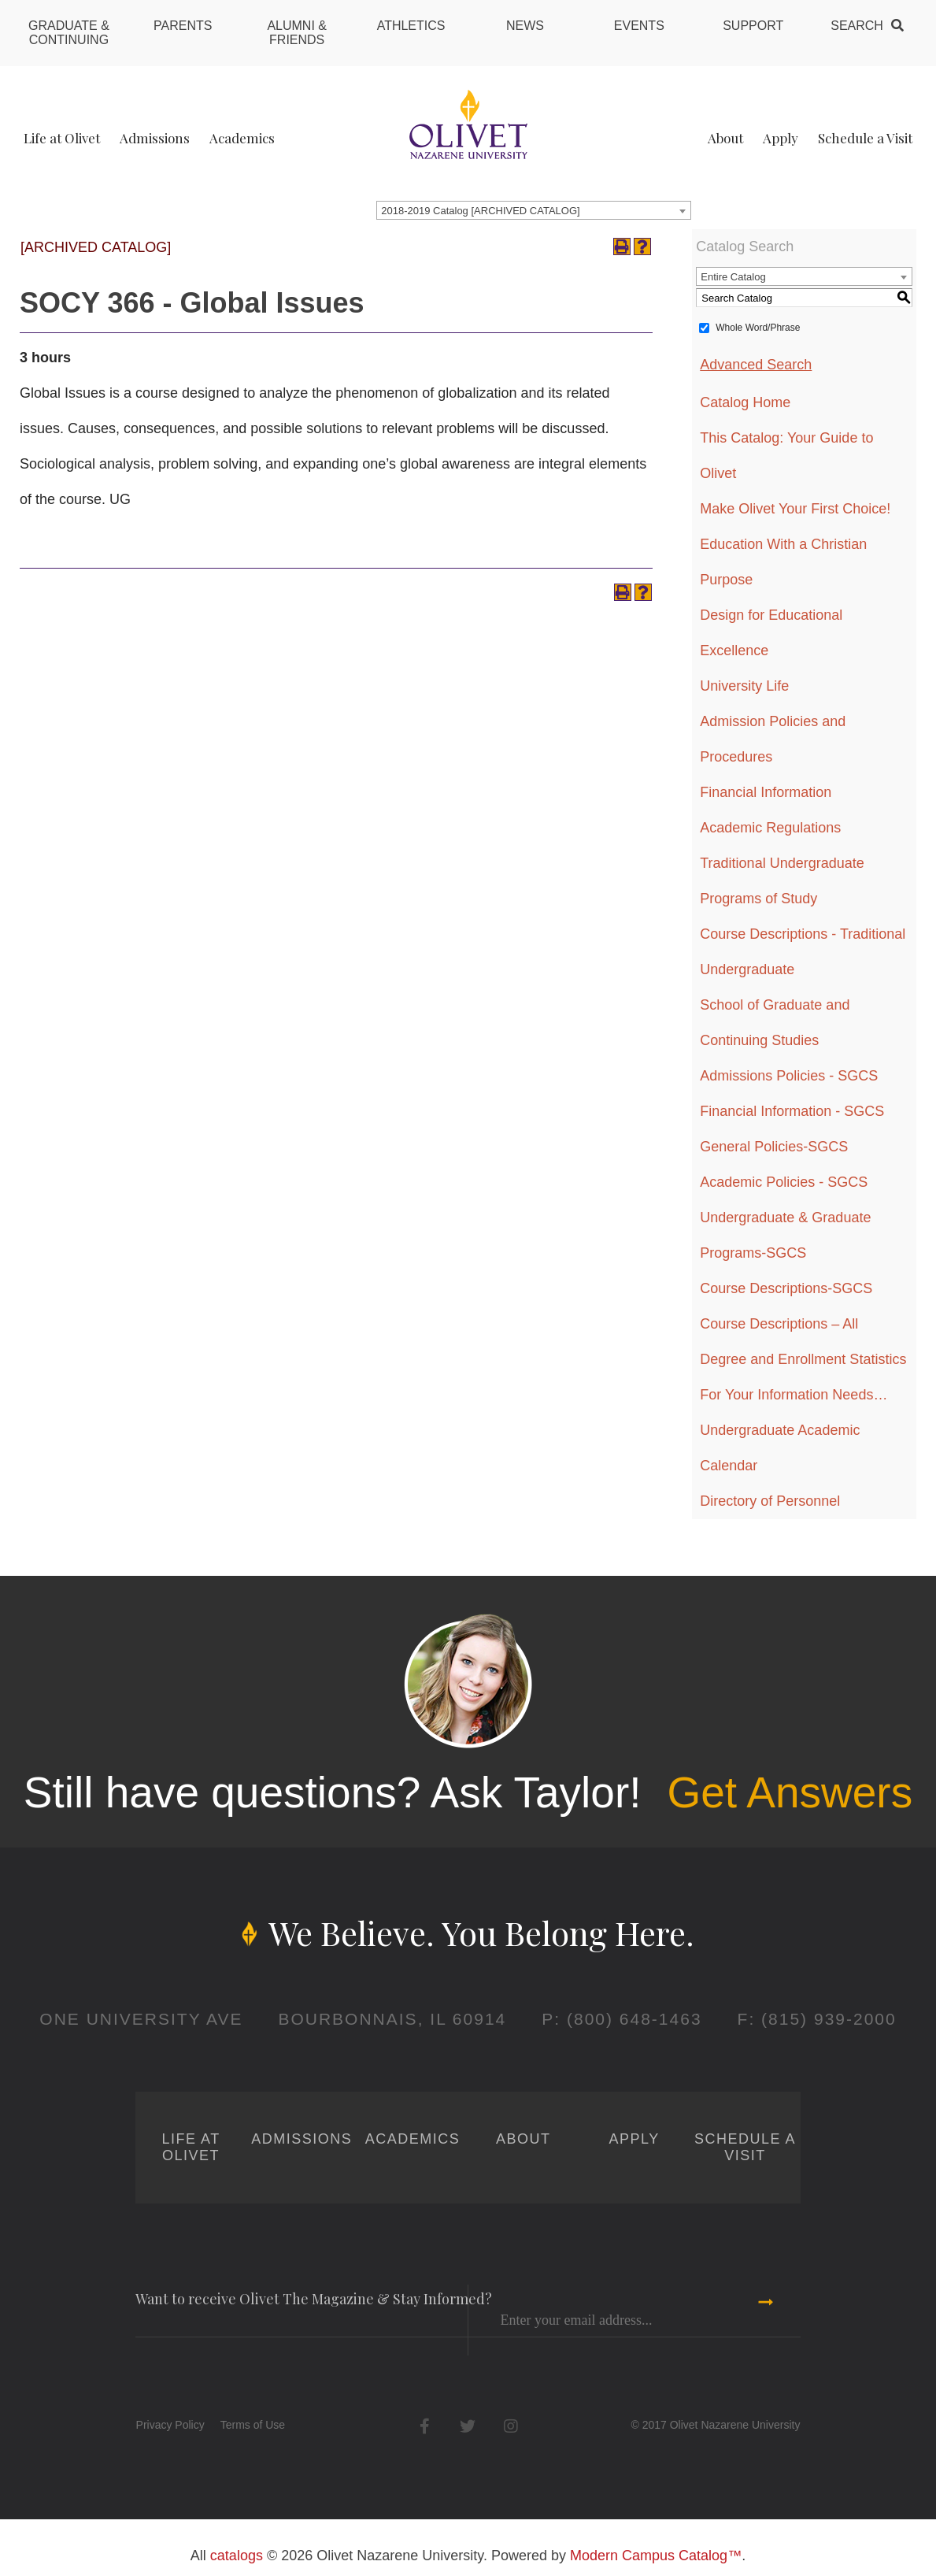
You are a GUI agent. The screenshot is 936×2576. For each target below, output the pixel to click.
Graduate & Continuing (68, 32)
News (525, 25)
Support (753, 25)
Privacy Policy (170, 2424)
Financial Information (765, 792)
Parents (183, 25)
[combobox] (533, 210)
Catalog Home (745, 402)
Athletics (411, 25)
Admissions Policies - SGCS (789, 1076)
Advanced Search (756, 365)
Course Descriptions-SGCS (786, 1288)
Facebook (425, 2426)
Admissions (155, 137)
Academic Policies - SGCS (784, 1182)
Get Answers (789, 1792)
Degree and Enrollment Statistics (803, 1359)
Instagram (511, 2426)
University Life (744, 686)
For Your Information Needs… (793, 1395)
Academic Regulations (770, 828)
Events (639, 25)
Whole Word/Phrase (758, 327)
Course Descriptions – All (779, 1324)
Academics (242, 137)
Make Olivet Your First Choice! (795, 509)
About (725, 137)
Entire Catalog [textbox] (733, 277)
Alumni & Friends (297, 32)
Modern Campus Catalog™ (656, 2555)
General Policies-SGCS (774, 1147)
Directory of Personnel (770, 1501)
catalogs (236, 2555)
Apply (780, 137)
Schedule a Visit (865, 137)
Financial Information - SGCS (792, 1111)
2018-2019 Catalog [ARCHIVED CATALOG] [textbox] (480, 211)
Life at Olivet (62, 137)
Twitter (468, 2426)
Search (857, 25)
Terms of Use (252, 2424)
